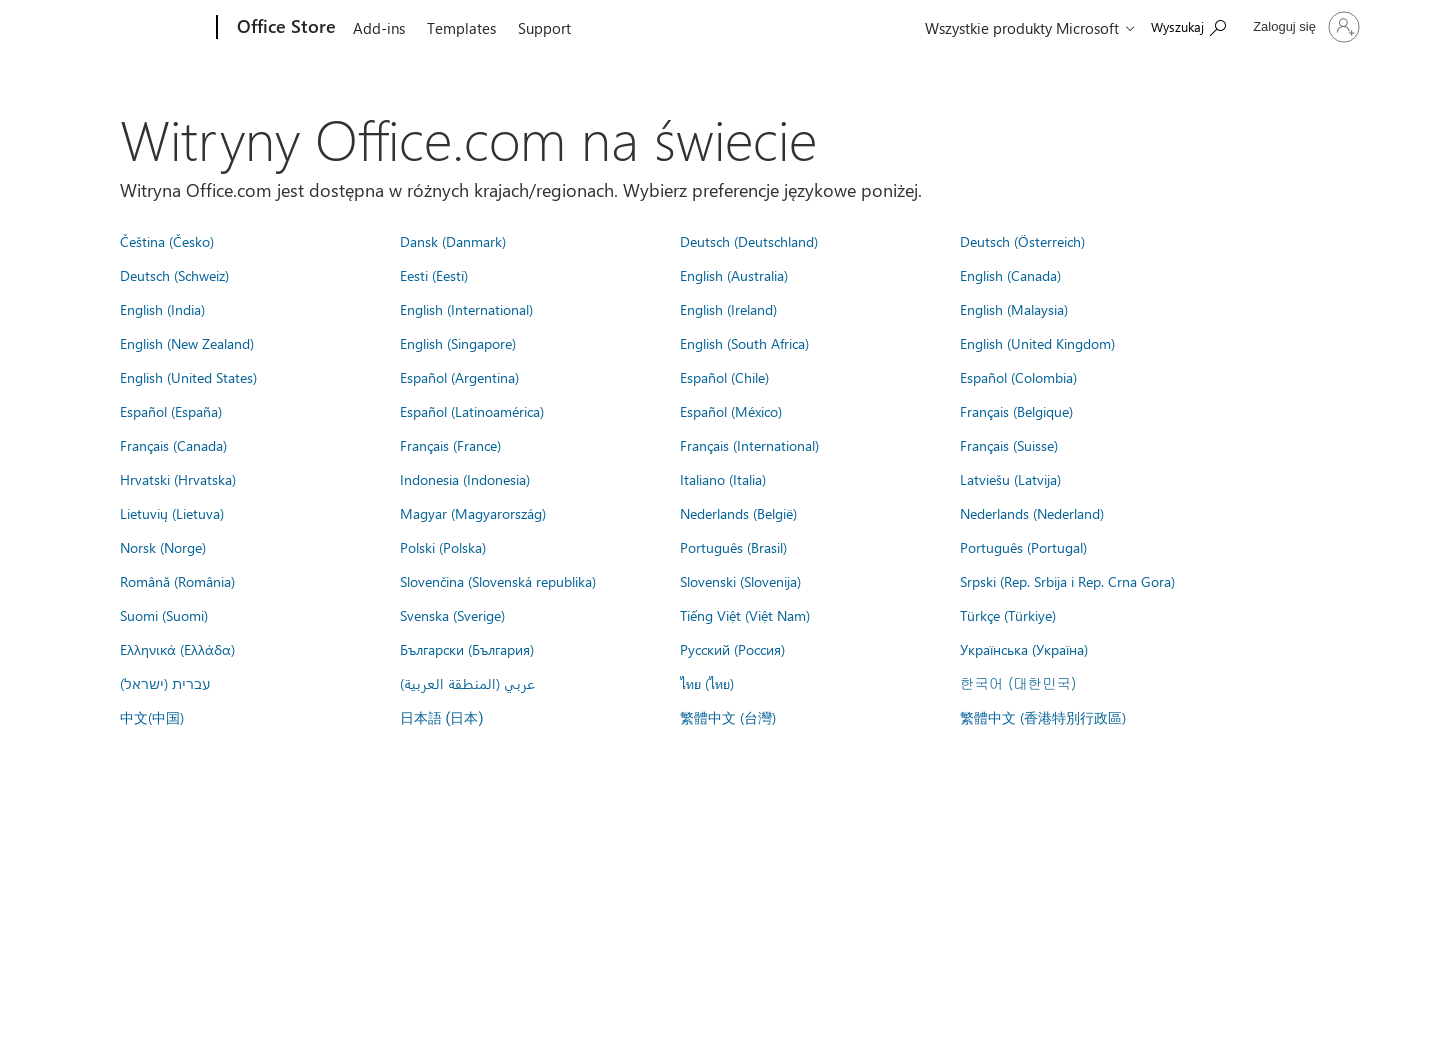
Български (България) (467, 649)
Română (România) (177, 581)
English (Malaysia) (1014, 309)
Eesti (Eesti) (434, 275)
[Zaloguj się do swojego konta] (1304, 27)
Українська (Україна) (1024, 649)
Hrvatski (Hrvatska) (178, 479)
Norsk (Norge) (163, 547)
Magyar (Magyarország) (473, 513)
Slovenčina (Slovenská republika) (498, 581)
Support (544, 28)
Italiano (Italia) (723, 479)
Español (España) (171, 411)
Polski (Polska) (443, 547)
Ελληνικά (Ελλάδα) (177, 649)
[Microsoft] (140, 28)
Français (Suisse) (1009, 445)
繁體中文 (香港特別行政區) (1043, 717)
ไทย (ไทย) (707, 683)
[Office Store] (284, 28)
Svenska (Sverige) (452, 615)
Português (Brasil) (733, 547)
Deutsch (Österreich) (1022, 241)
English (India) (162, 309)
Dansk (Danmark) (453, 241)
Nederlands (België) (738, 513)
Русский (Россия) (732, 649)
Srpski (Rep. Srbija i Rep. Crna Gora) (1067, 581)
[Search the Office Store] (1188, 25)
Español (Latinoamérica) (472, 411)
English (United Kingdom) (1037, 343)
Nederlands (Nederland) (1032, 513)
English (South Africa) (744, 343)
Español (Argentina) (459, 377)
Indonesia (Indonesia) (465, 479)
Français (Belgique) (1016, 411)
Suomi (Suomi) (164, 615)
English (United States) (188, 377)
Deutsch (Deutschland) (749, 241)
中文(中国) (152, 717)
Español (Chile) (724, 377)
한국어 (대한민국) (1018, 683)
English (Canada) (1010, 275)
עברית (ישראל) (165, 683)
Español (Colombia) (1018, 377)
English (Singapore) (458, 343)
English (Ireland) (728, 309)
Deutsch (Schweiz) (174, 275)
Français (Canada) (173, 445)
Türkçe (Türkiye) (1008, 615)
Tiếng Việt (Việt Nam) (745, 615)
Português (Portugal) (1023, 547)
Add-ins (379, 28)
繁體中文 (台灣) (728, 717)
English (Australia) (734, 275)
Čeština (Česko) (167, 241)
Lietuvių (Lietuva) (172, 513)
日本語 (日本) (442, 718)
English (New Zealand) (187, 343)
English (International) (466, 309)
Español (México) (731, 411)
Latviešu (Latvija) (1010, 479)
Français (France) (450, 445)
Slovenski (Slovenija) (740, 581)
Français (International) (749, 445)
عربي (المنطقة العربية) (467, 683)
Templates (461, 28)
